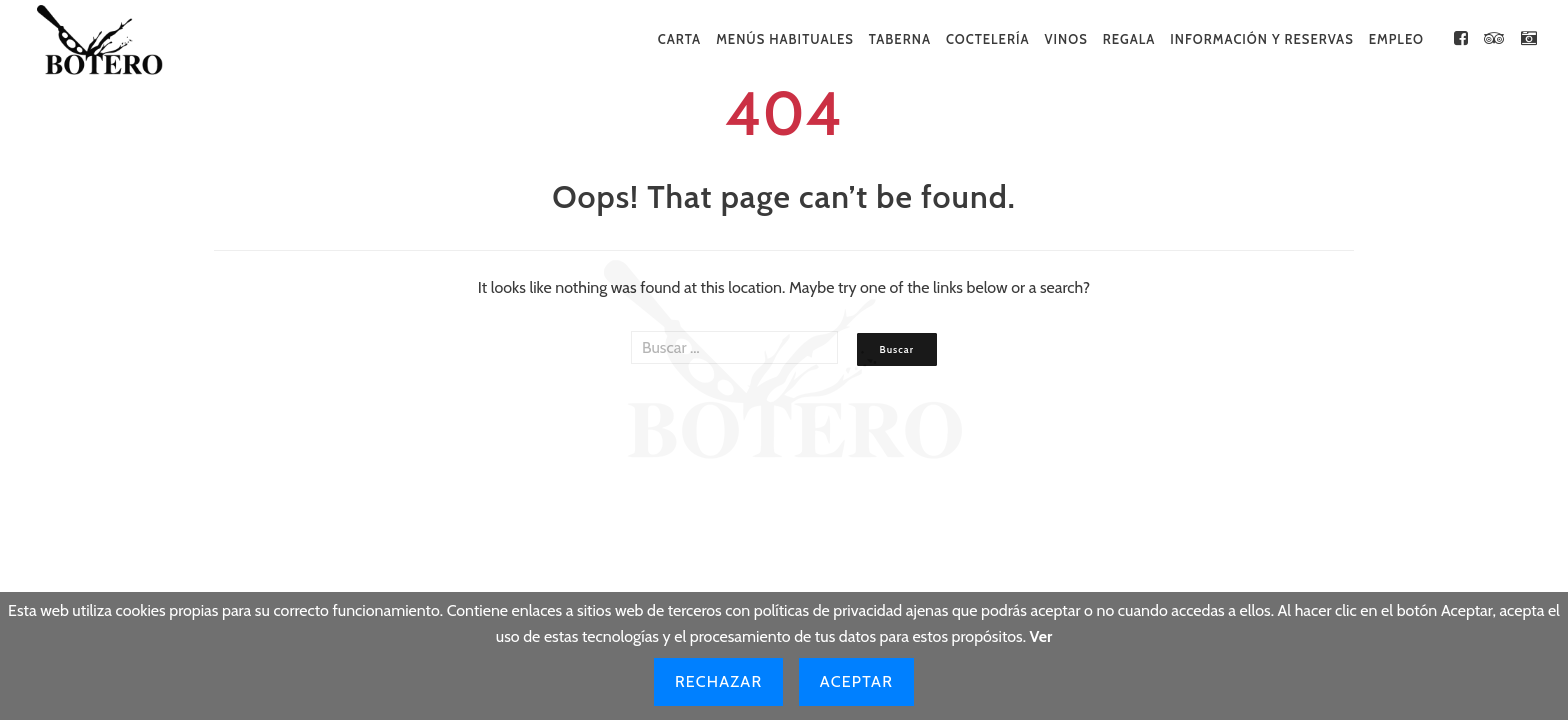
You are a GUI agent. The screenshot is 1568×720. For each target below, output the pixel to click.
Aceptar (856, 681)
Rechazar (718, 681)
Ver (1041, 636)
